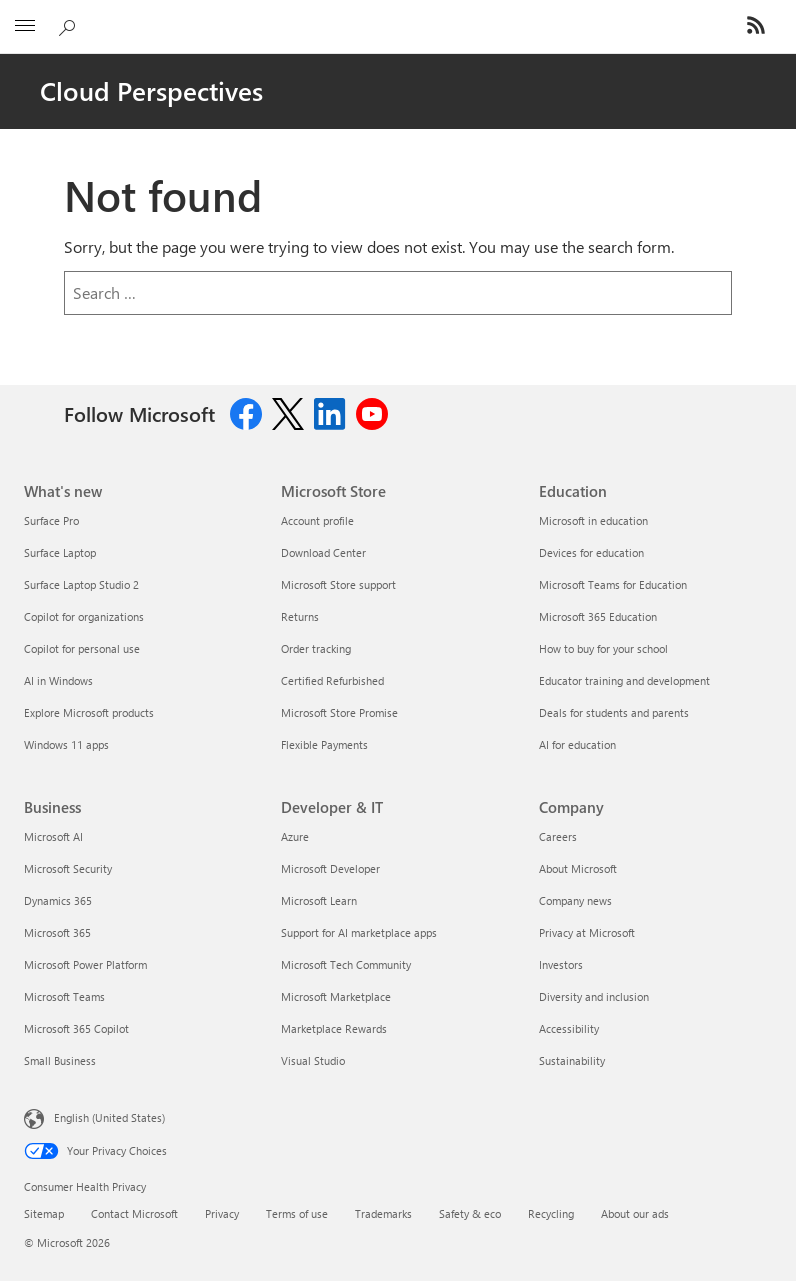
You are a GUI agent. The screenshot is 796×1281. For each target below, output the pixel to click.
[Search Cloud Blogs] (70, 24)
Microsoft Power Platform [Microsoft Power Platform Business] (85, 964)
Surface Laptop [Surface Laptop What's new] (60, 552)
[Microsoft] (397, 15)
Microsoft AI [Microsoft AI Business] (53, 836)
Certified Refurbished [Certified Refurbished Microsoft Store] (332, 680)
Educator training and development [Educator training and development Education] (624, 680)
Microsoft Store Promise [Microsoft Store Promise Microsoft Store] (339, 712)
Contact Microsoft (134, 1213)
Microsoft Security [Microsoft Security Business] (68, 868)
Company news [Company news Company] (575, 900)
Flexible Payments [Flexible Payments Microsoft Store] (324, 744)
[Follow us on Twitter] (288, 411)
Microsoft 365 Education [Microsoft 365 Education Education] (598, 616)
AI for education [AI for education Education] (577, 744)
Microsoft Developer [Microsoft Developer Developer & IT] (330, 868)
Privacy (222, 1213)
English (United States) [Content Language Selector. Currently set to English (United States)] (109, 1117)
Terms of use (297, 1213)
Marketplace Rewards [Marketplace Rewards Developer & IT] (334, 1028)
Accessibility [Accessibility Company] (569, 1028)
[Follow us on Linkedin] (330, 411)
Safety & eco (470, 1213)
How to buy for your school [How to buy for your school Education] (603, 648)
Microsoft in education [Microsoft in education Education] (593, 520)
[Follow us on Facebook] (246, 411)
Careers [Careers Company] (558, 836)
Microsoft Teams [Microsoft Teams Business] (64, 996)
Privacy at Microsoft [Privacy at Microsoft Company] (587, 932)
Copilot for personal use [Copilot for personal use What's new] (82, 648)
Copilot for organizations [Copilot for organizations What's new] (84, 616)
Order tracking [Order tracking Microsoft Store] (316, 648)
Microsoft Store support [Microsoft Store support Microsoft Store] (338, 584)
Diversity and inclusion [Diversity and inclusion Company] (594, 996)
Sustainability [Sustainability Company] (572, 1060)
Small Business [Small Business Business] (60, 1060)
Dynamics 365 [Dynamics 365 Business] (58, 900)
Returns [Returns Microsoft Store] (300, 616)
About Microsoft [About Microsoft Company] (578, 868)
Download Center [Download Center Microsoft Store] (323, 552)
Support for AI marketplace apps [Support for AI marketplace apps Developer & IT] (359, 932)
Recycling (551, 1213)
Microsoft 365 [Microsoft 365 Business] (57, 932)
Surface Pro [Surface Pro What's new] (51, 520)
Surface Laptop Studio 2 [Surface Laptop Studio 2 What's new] (81, 584)
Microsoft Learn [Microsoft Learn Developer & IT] (319, 900)
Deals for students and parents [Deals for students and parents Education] (614, 712)
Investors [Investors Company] (561, 964)
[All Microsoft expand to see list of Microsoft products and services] (25, 27)
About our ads (635, 1213)
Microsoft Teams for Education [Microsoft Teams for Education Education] (613, 584)
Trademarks (383, 1213)
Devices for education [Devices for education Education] (591, 552)
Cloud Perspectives (151, 90)
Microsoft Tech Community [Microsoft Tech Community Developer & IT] (346, 964)
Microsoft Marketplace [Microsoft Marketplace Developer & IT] (336, 996)
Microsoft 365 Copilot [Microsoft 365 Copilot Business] (76, 1028)
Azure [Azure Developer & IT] (295, 836)
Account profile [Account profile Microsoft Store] (317, 520)
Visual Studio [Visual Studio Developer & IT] (313, 1060)
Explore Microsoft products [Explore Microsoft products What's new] (89, 712)
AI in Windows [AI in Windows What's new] (58, 680)
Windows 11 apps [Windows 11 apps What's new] (66, 744)
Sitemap (44, 1213)
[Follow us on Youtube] (372, 411)
